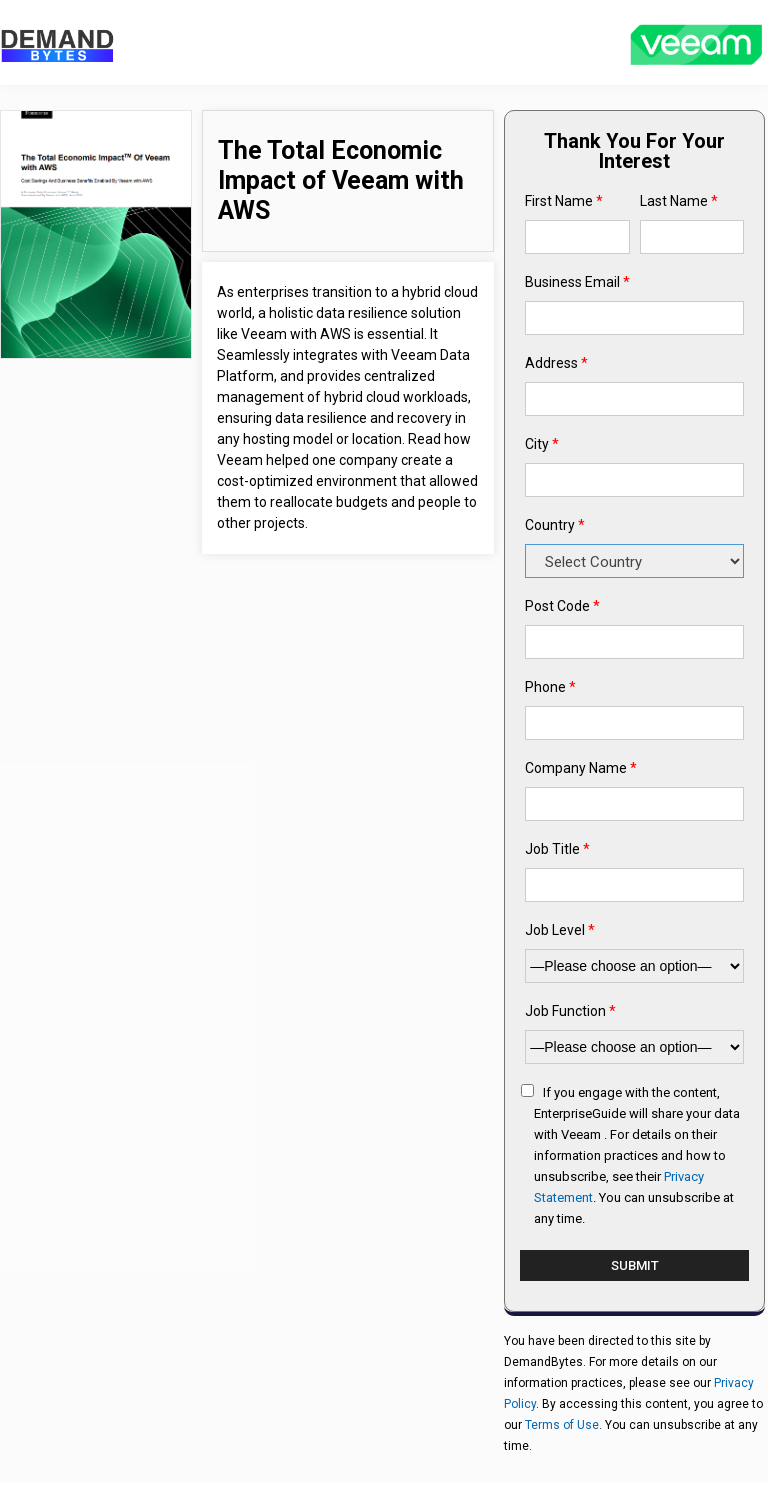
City (542, 444)
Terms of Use (562, 1425)
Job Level (560, 930)
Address (556, 363)
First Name (564, 201)
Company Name (581, 768)
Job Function (570, 1011)
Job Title (557, 849)
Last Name (679, 201)
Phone (550, 687)
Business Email (577, 282)
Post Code (562, 606)
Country (555, 525)
